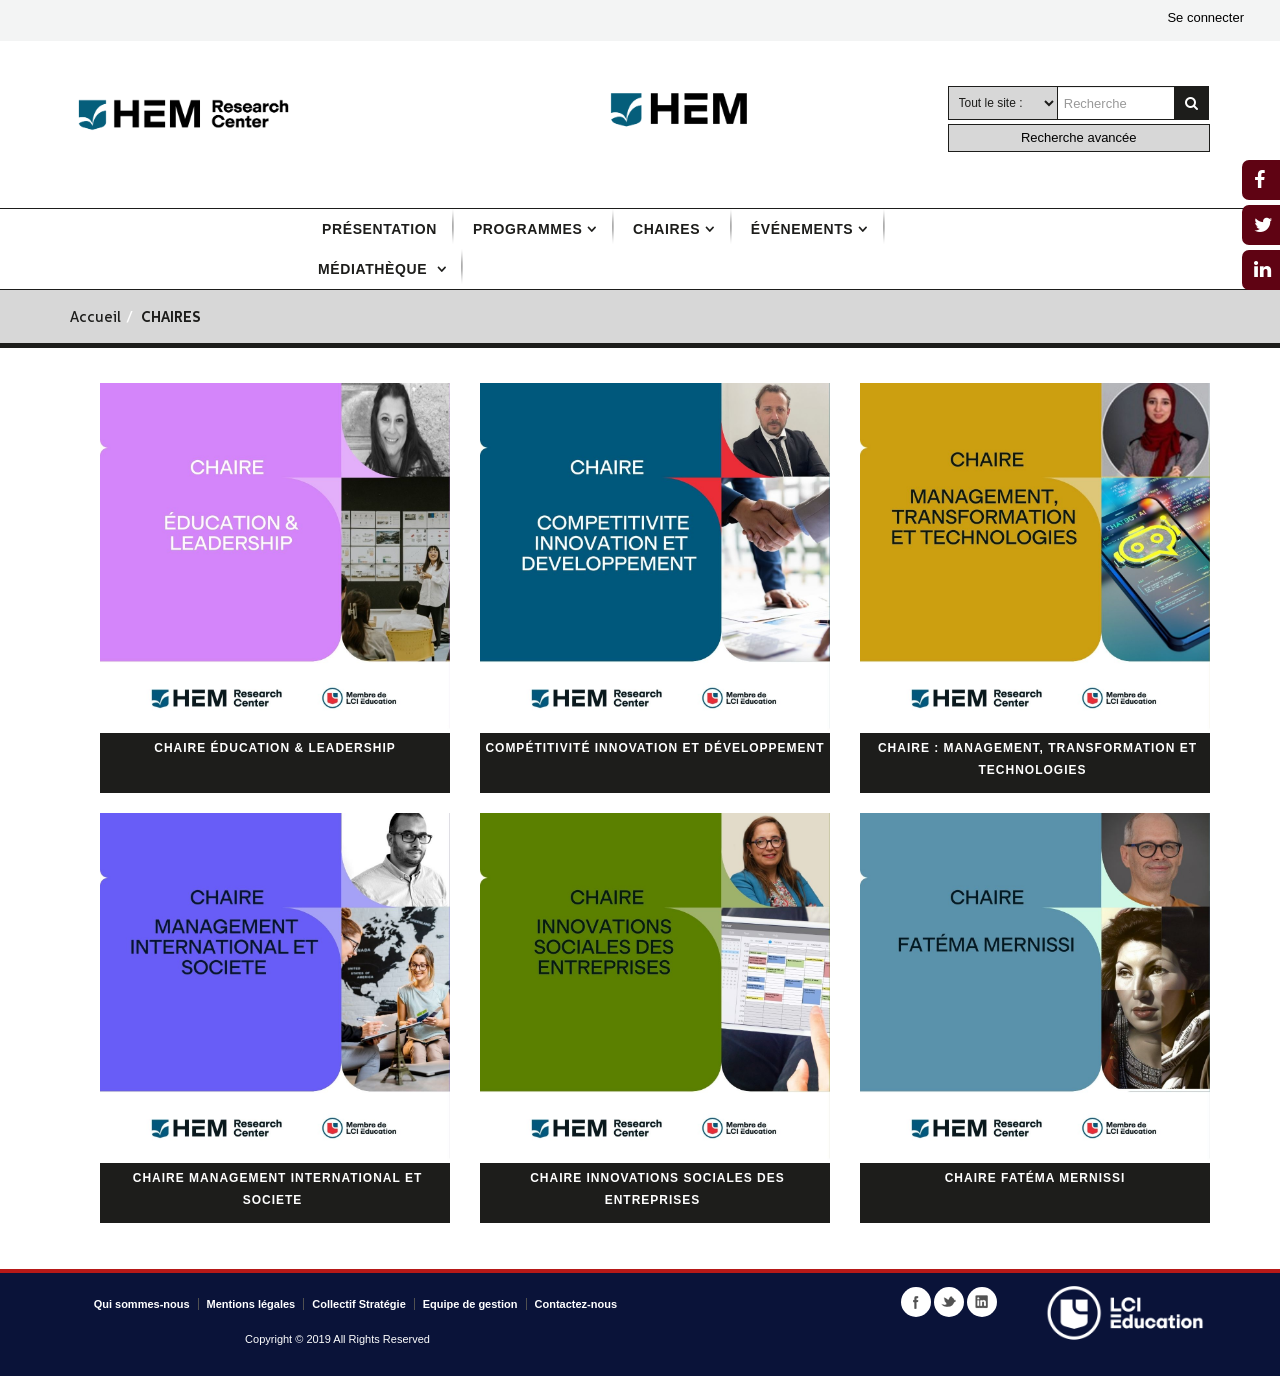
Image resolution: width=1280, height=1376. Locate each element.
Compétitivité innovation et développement (654, 748)
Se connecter (1205, 17)
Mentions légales (251, 1304)
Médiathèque (375, 269)
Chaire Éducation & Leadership (274, 748)
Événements (802, 229)
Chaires (666, 229)
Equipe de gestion (470, 1304)
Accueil (95, 318)
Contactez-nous (576, 1304)
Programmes (527, 229)
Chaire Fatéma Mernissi (1035, 1178)
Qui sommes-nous (142, 1304)
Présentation (379, 229)
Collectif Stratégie (359, 1304)
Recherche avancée (1079, 137)
